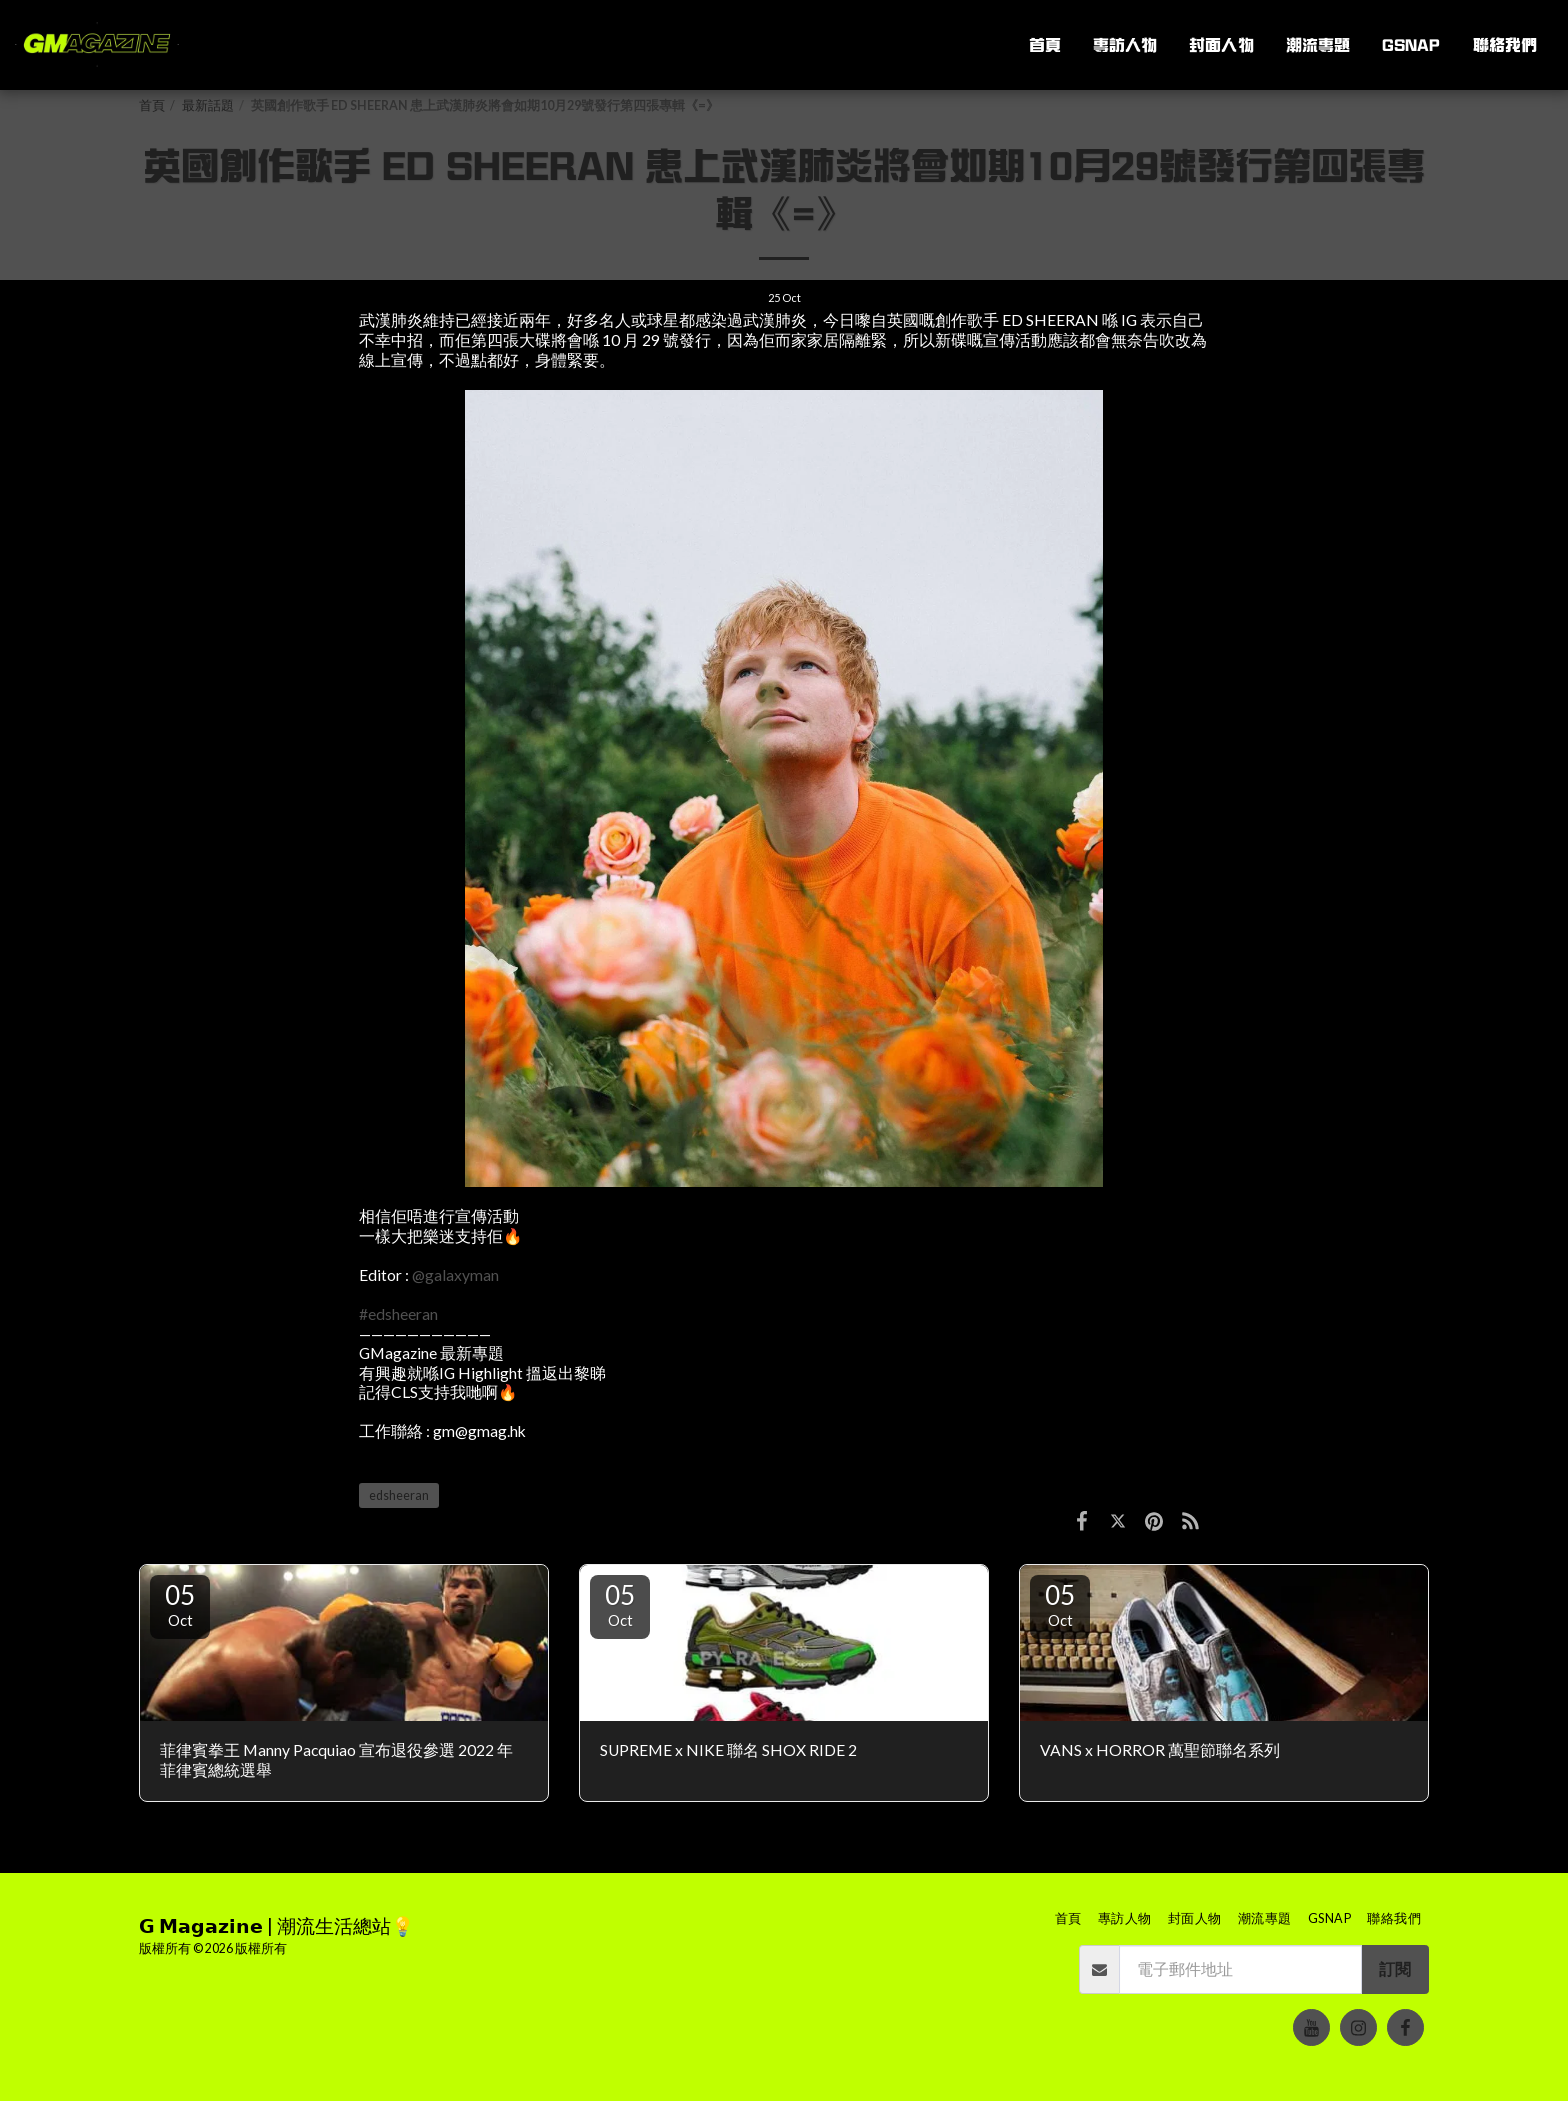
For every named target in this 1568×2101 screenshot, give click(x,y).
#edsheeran (398, 1314)
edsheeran (399, 1495)
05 (180, 1604)
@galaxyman (455, 1275)
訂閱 (1395, 1969)
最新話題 (208, 105)
